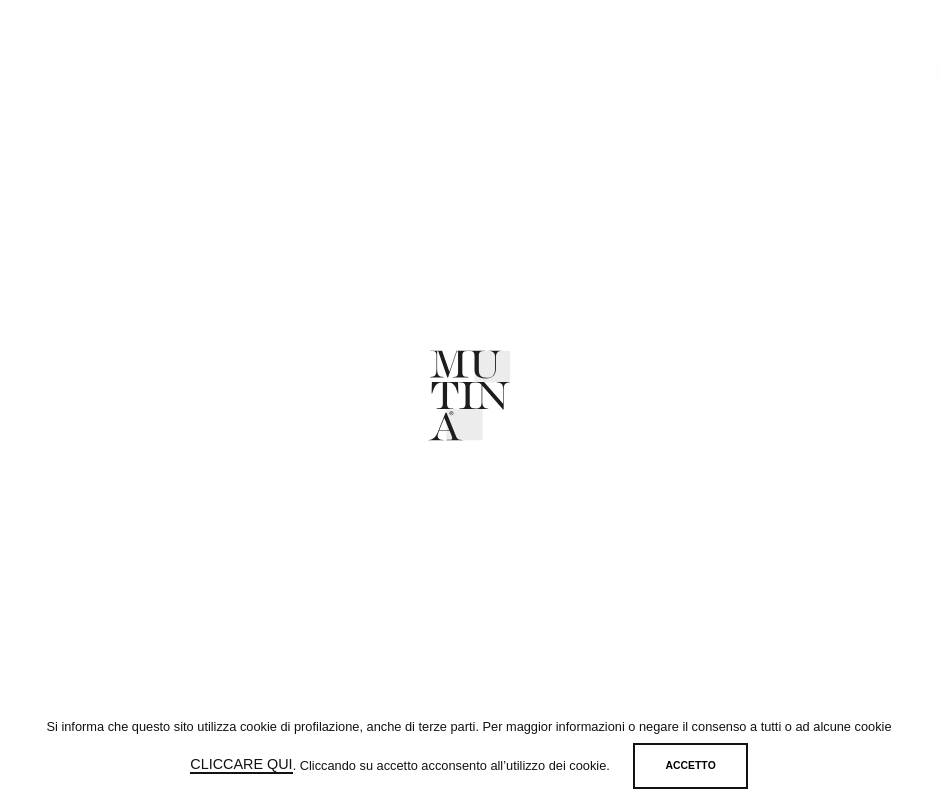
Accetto (691, 765)
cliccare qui (241, 764)
